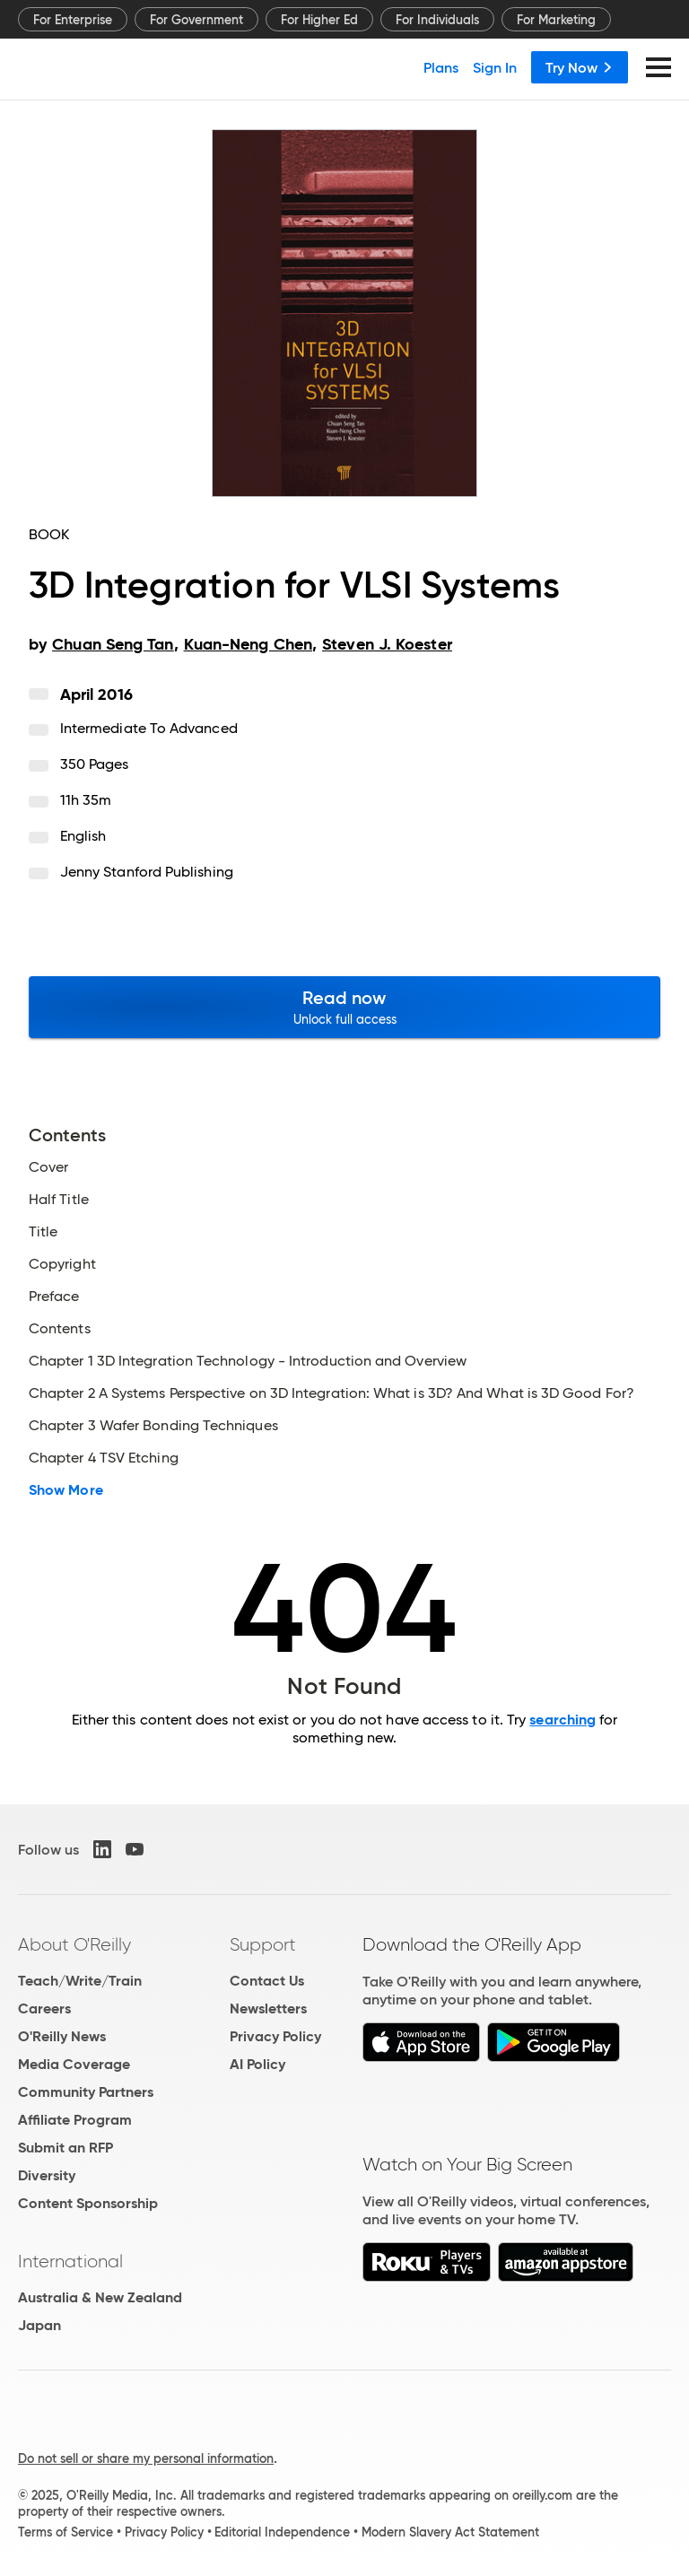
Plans (440, 67)
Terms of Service (65, 2532)
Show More (66, 1490)
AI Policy (257, 2064)
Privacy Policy (275, 2036)
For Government (196, 20)
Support (263, 1944)
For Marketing (556, 20)
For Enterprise (72, 20)
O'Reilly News (62, 2036)
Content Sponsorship (88, 2203)
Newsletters (268, 2008)
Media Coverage (74, 2064)
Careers (44, 2008)
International (70, 2261)
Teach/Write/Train (80, 1980)
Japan (39, 2325)
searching (562, 1719)
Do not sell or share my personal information (146, 2458)
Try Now (579, 67)
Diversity (46, 2175)
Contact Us (267, 1980)
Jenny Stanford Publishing (146, 871)
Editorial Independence (282, 2532)
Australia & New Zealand (100, 2297)
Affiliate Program (75, 2119)
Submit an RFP (65, 2147)
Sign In (495, 67)
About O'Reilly (74, 1944)
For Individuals (437, 20)
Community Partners (85, 2092)
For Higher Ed (319, 20)
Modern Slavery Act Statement (450, 2532)
